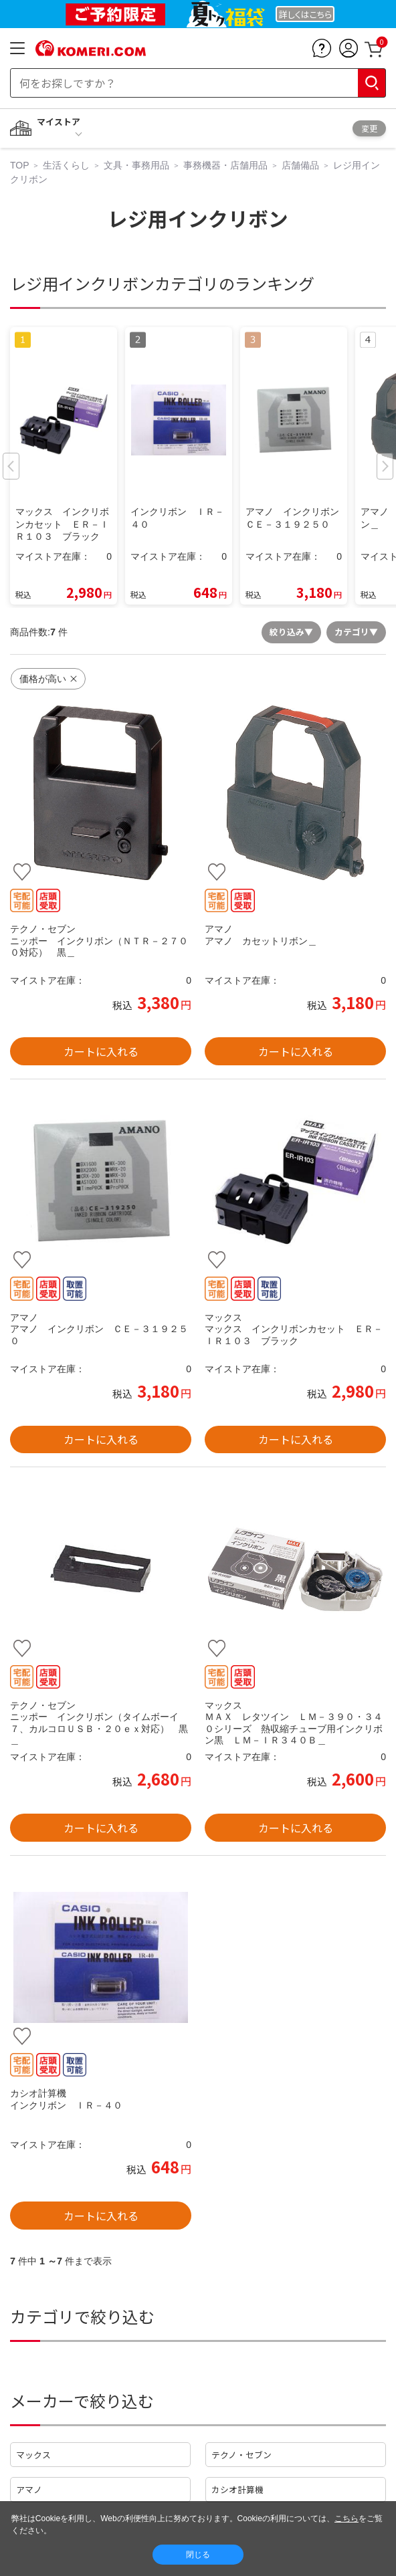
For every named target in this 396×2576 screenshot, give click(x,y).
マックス (33, 2454)
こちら (346, 2518)
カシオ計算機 (237, 2489)
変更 (369, 128)
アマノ (29, 2489)
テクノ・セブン (241, 2454)
